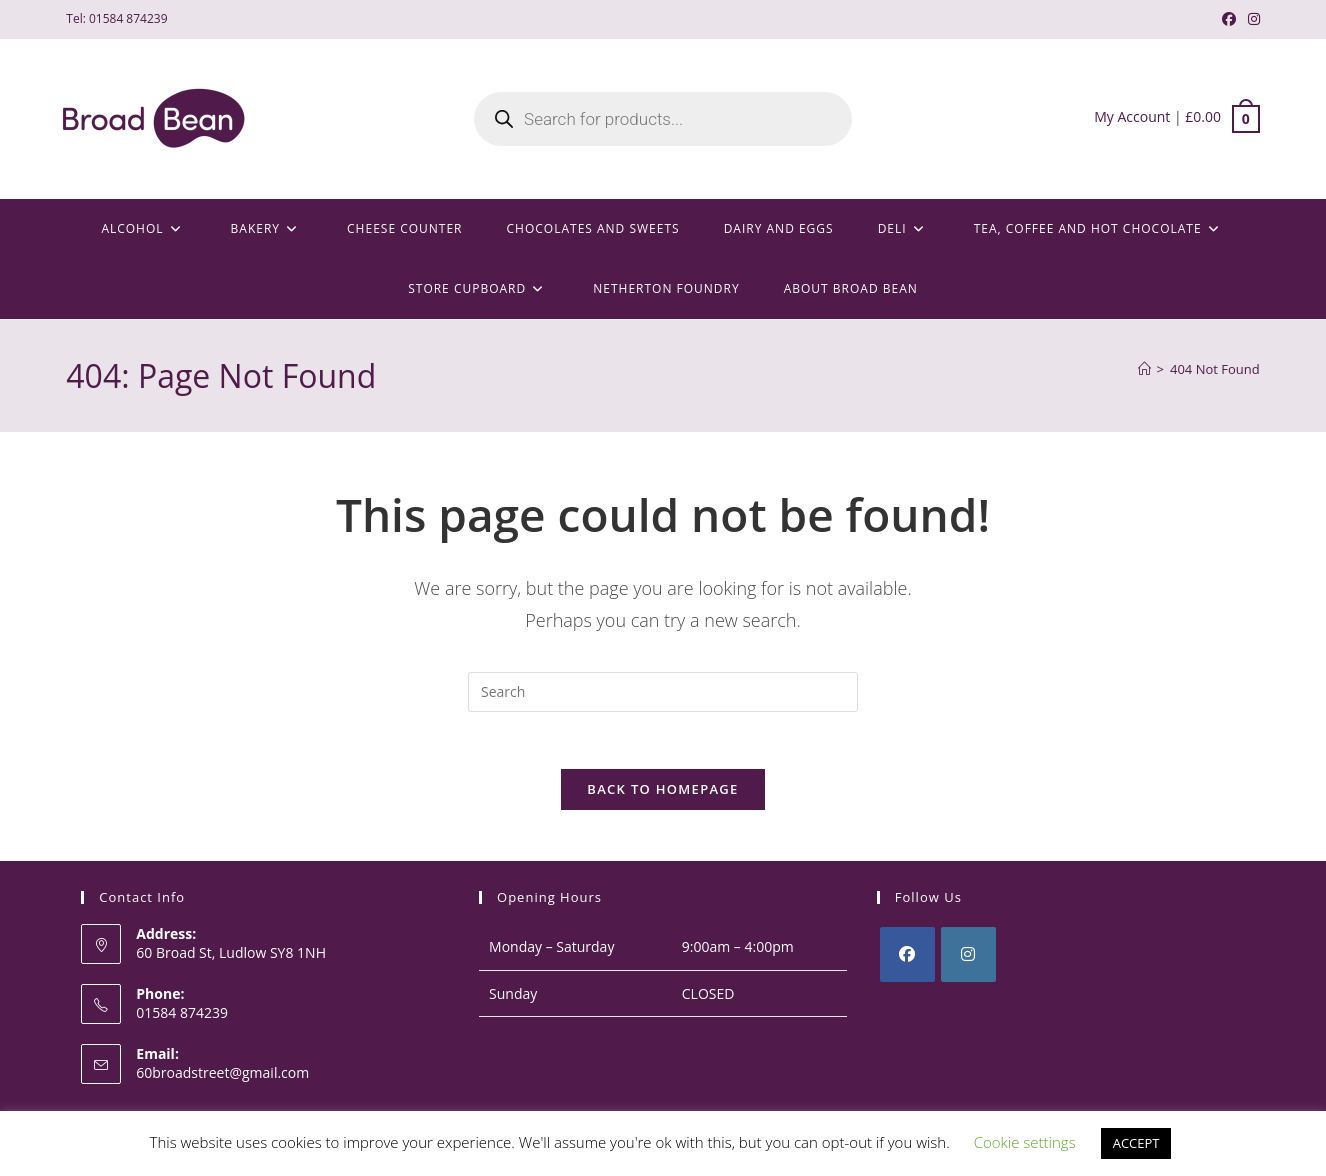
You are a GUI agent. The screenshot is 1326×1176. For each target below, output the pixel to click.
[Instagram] (968, 958)
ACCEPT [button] (1136, 1143)
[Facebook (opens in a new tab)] (1229, 19)
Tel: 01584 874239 (116, 18)
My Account (1132, 116)
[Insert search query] (663, 692)
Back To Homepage (662, 793)
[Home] (1144, 369)
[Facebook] (907, 958)
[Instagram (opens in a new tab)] (1251, 19)
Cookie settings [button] (1025, 1142)
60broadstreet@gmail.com (222, 1075)
